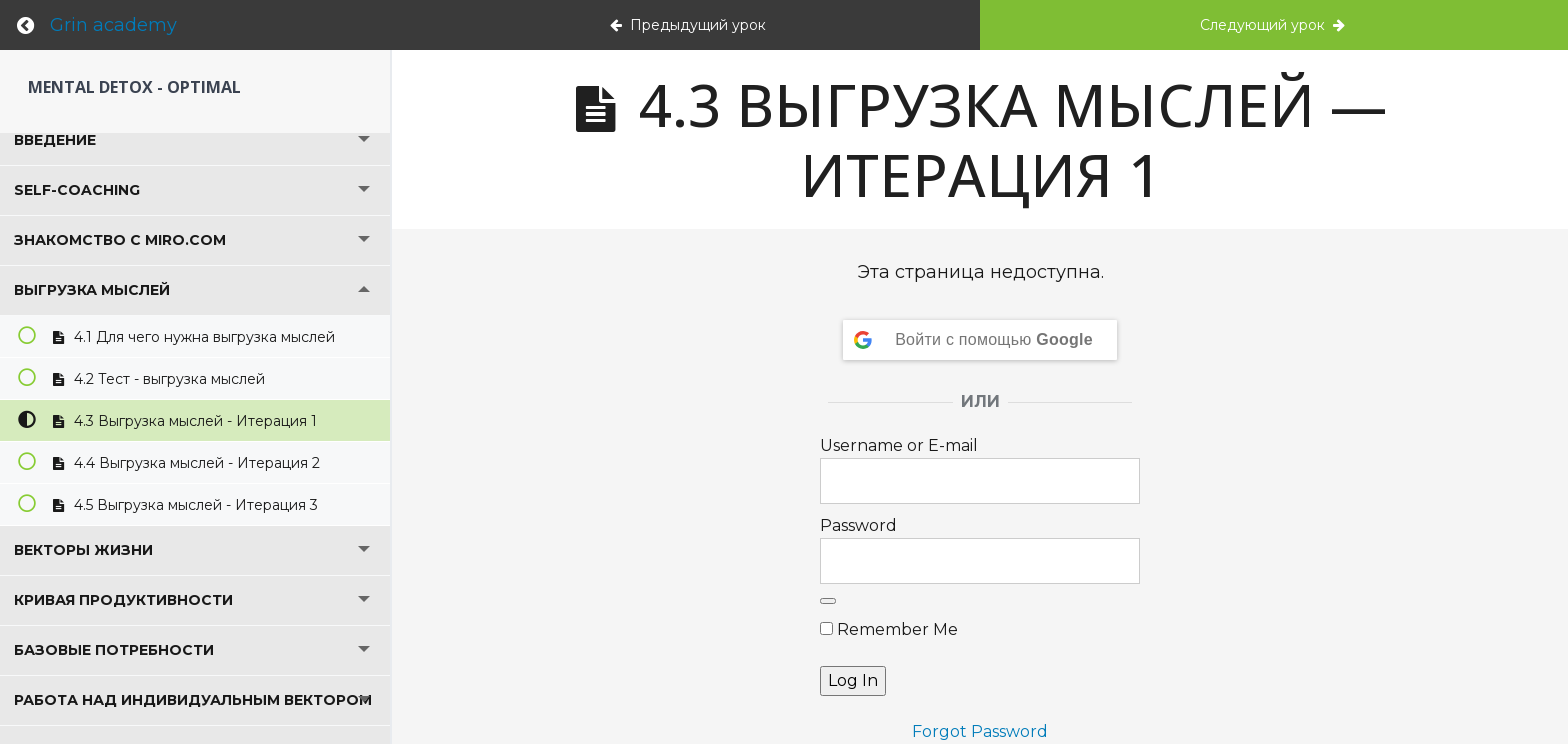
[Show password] (828, 601)
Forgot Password (980, 731)
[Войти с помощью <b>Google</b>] (980, 340)
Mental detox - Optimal (134, 87)
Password (858, 525)
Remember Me (889, 629)
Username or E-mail (899, 445)
